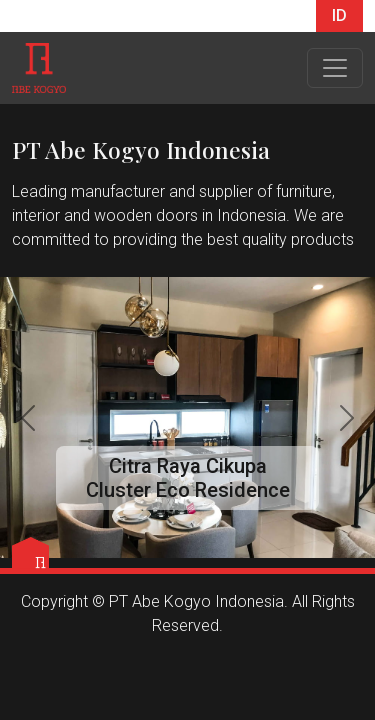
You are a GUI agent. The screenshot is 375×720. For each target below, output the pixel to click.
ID (339, 15)
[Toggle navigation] (335, 68)
